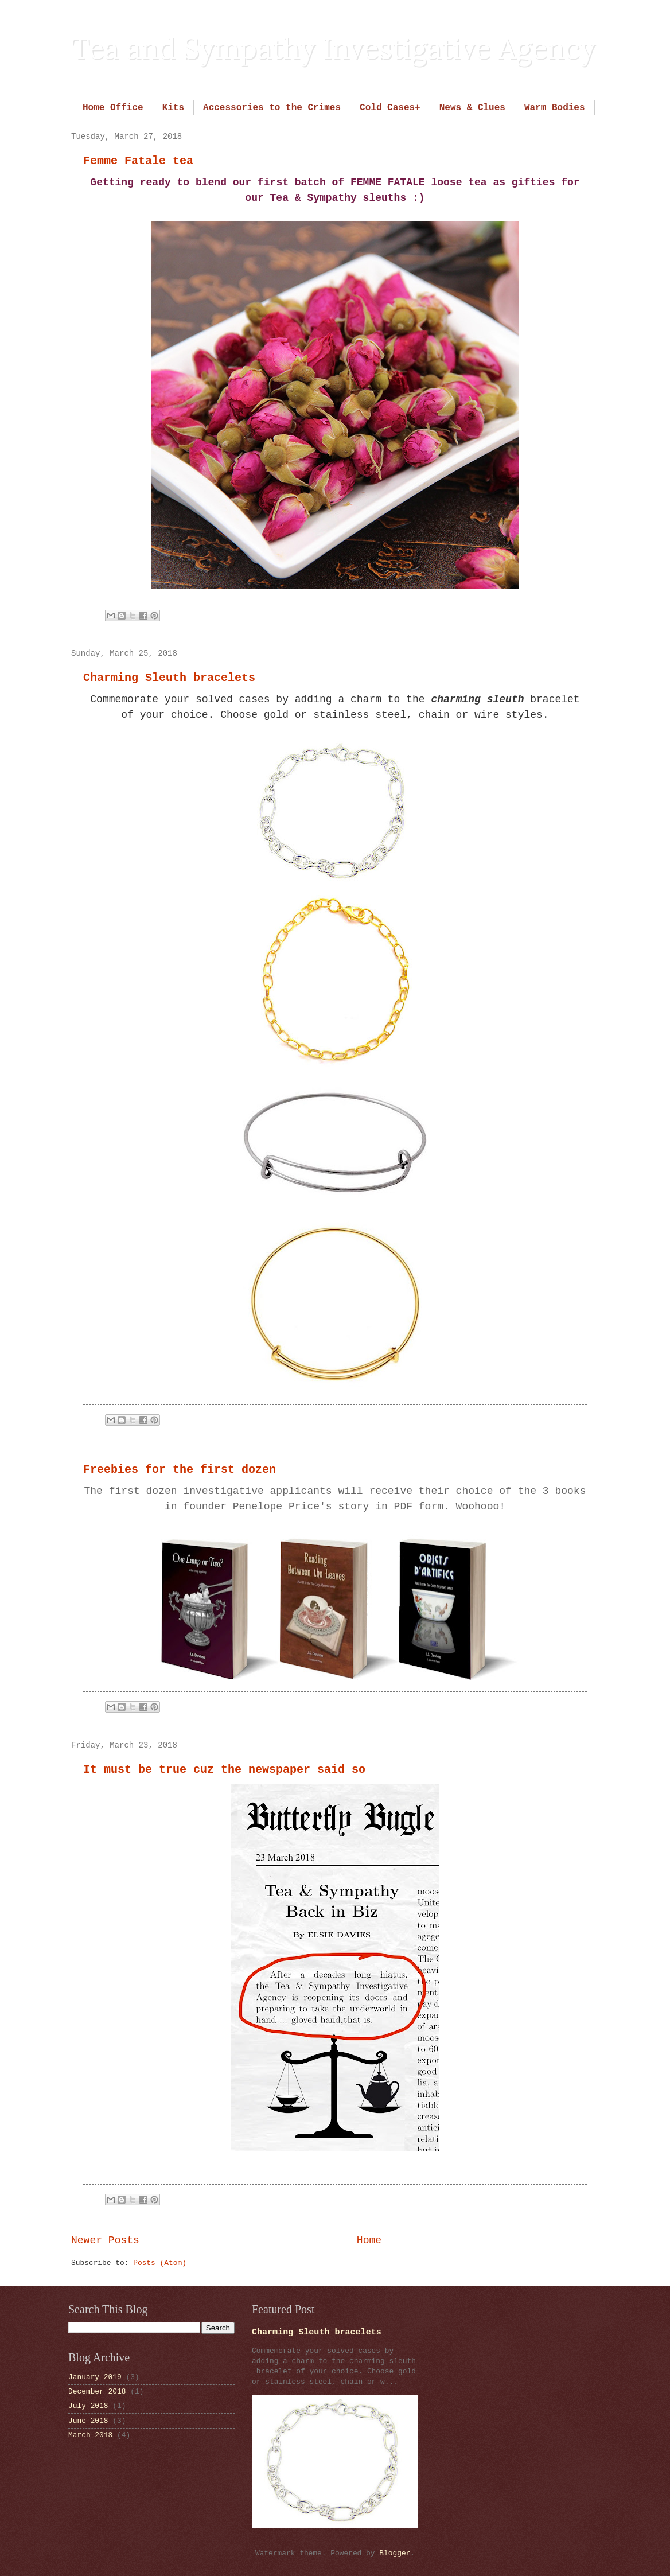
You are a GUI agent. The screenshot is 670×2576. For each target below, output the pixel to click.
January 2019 (95, 2377)
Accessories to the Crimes (272, 108)
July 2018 (88, 2406)
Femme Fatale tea (138, 161)
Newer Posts (105, 2240)
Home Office (113, 108)
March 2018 (90, 2435)
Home (369, 2240)
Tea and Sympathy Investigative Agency (333, 48)
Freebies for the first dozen (179, 1469)
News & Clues (472, 108)
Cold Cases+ (390, 108)
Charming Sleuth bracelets (169, 677)
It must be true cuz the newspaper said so (224, 1769)
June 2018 (88, 2421)
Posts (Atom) (159, 2263)
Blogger (394, 2553)
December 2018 (97, 2391)
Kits (173, 108)
